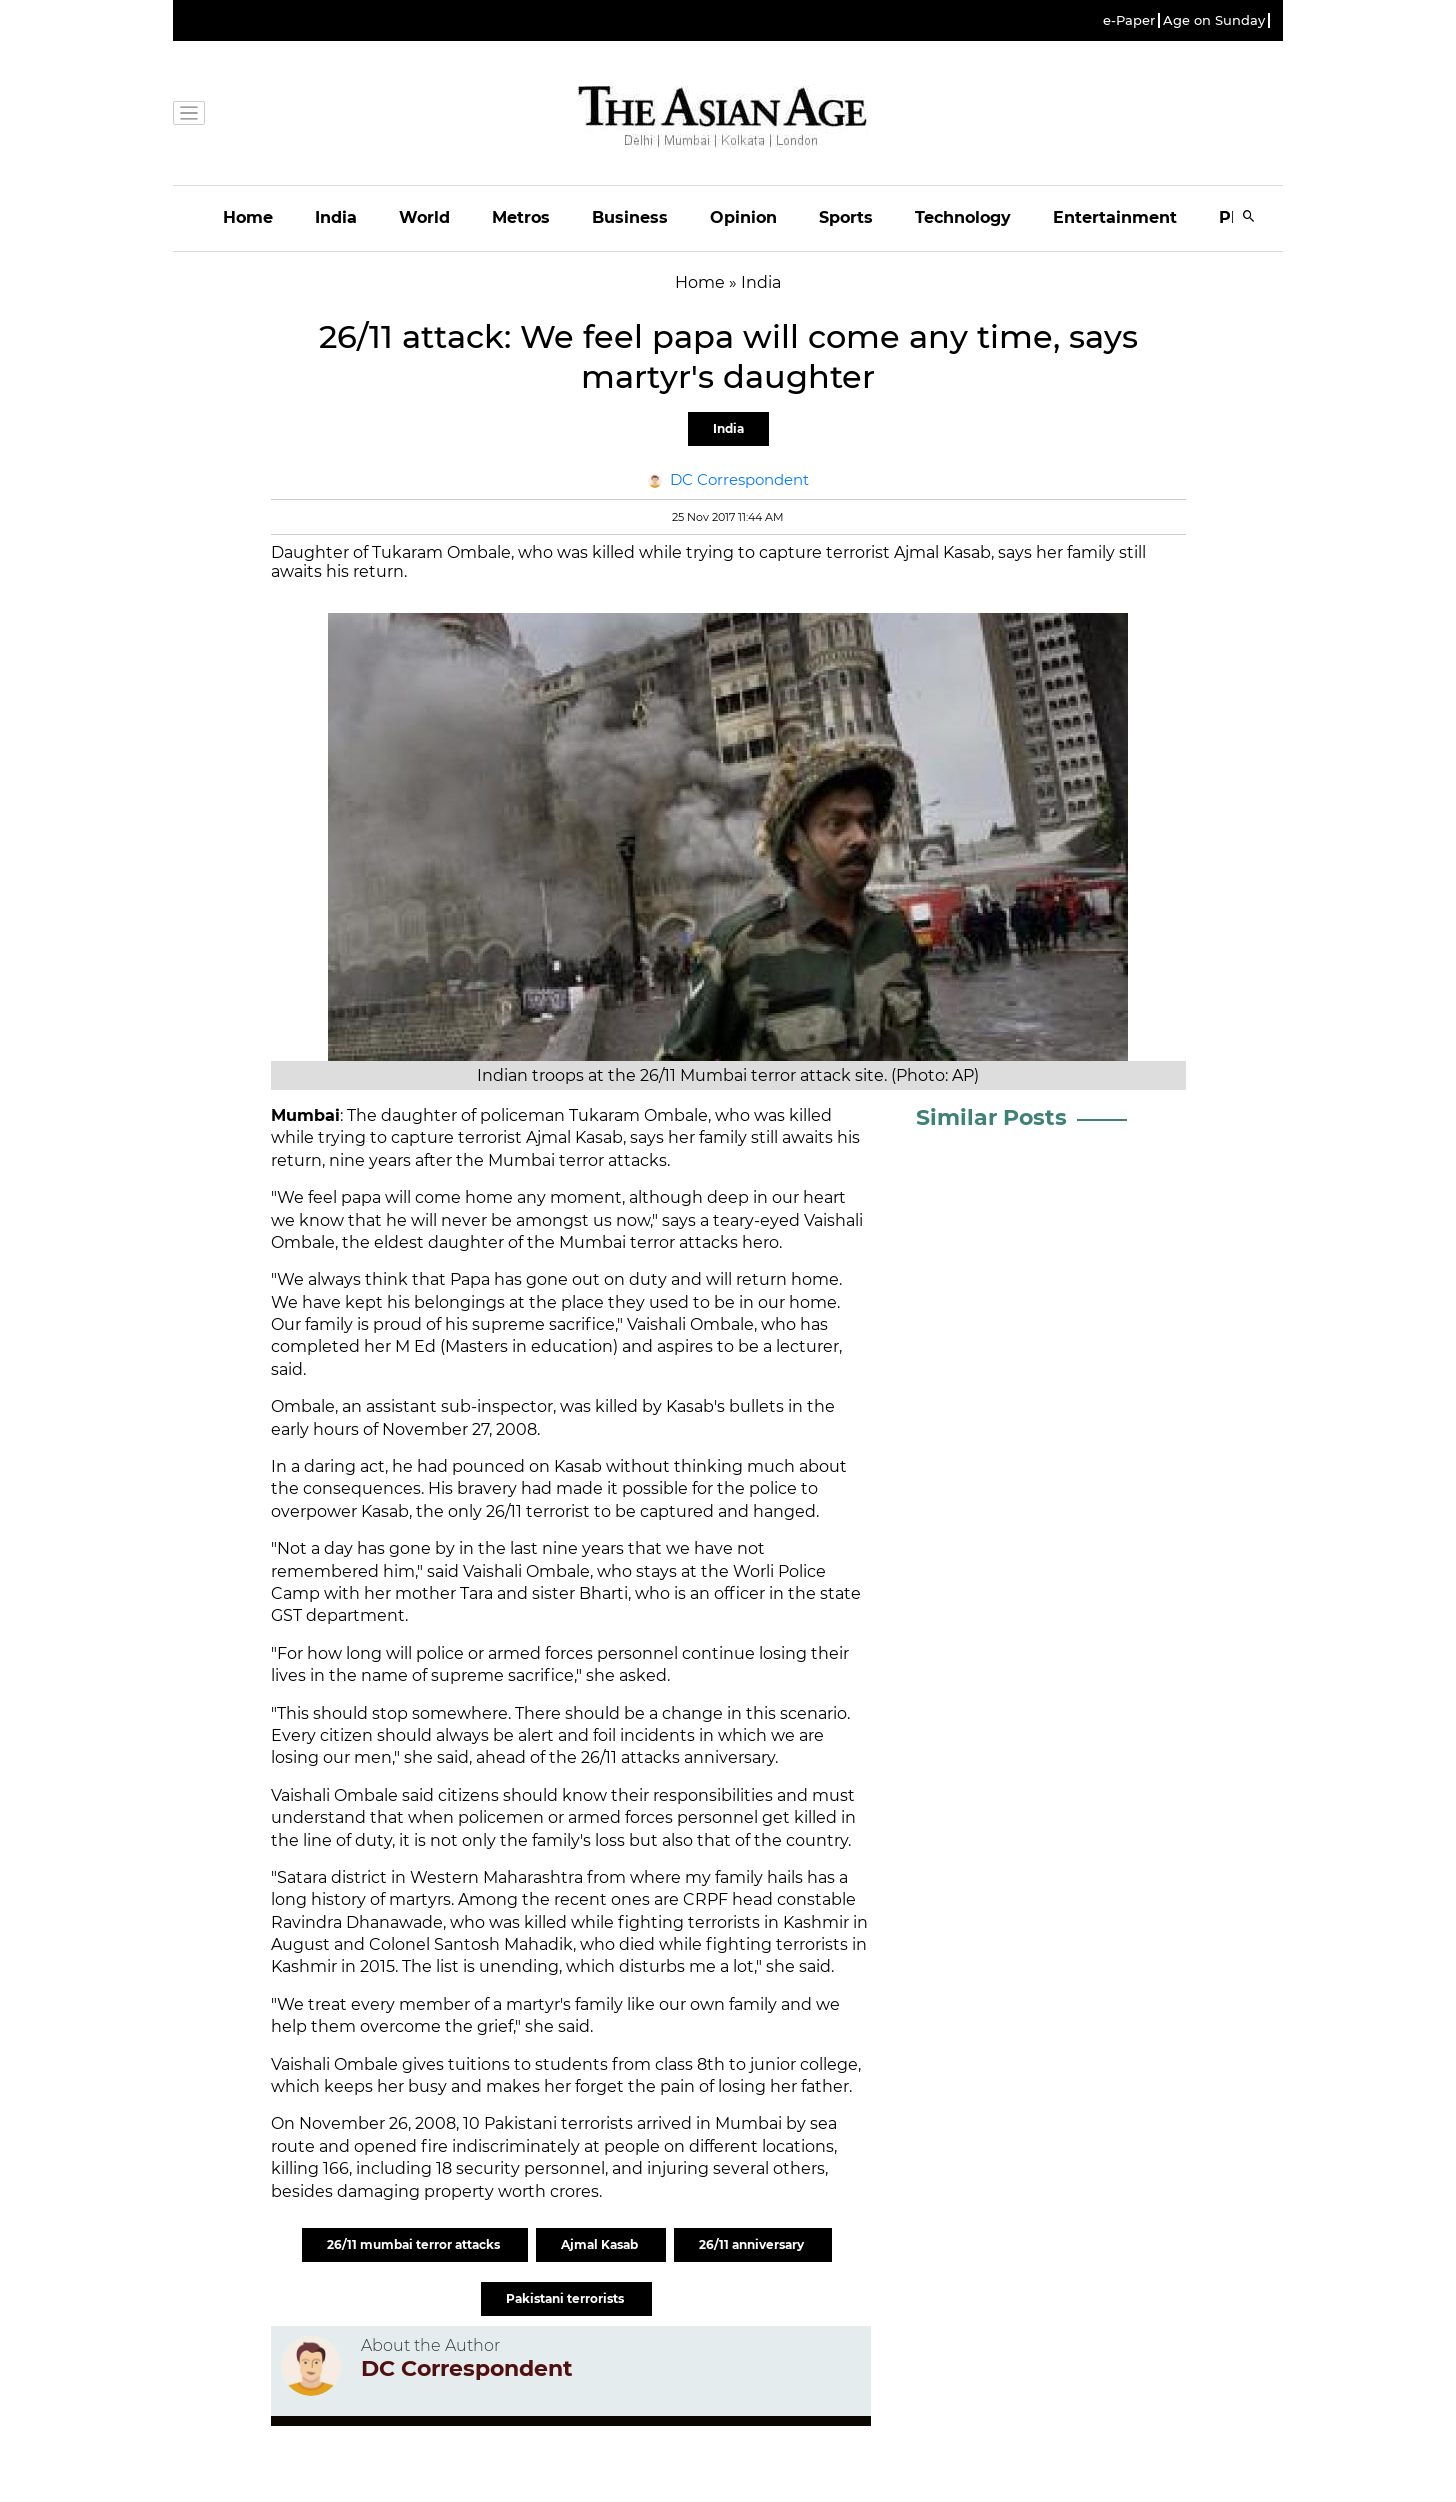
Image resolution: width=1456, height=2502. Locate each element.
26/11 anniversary (753, 2244)
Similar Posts (991, 1117)
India (336, 217)
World (424, 217)
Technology (963, 217)
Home (248, 217)
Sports (846, 217)
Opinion (743, 217)
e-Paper (1129, 20)
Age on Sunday (1214, 20)
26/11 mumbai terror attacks (415, 2244)
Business (630, 217)
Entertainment (1115, 217)
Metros (521, 217)
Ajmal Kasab (601, 2244)
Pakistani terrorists (566, 2298)
